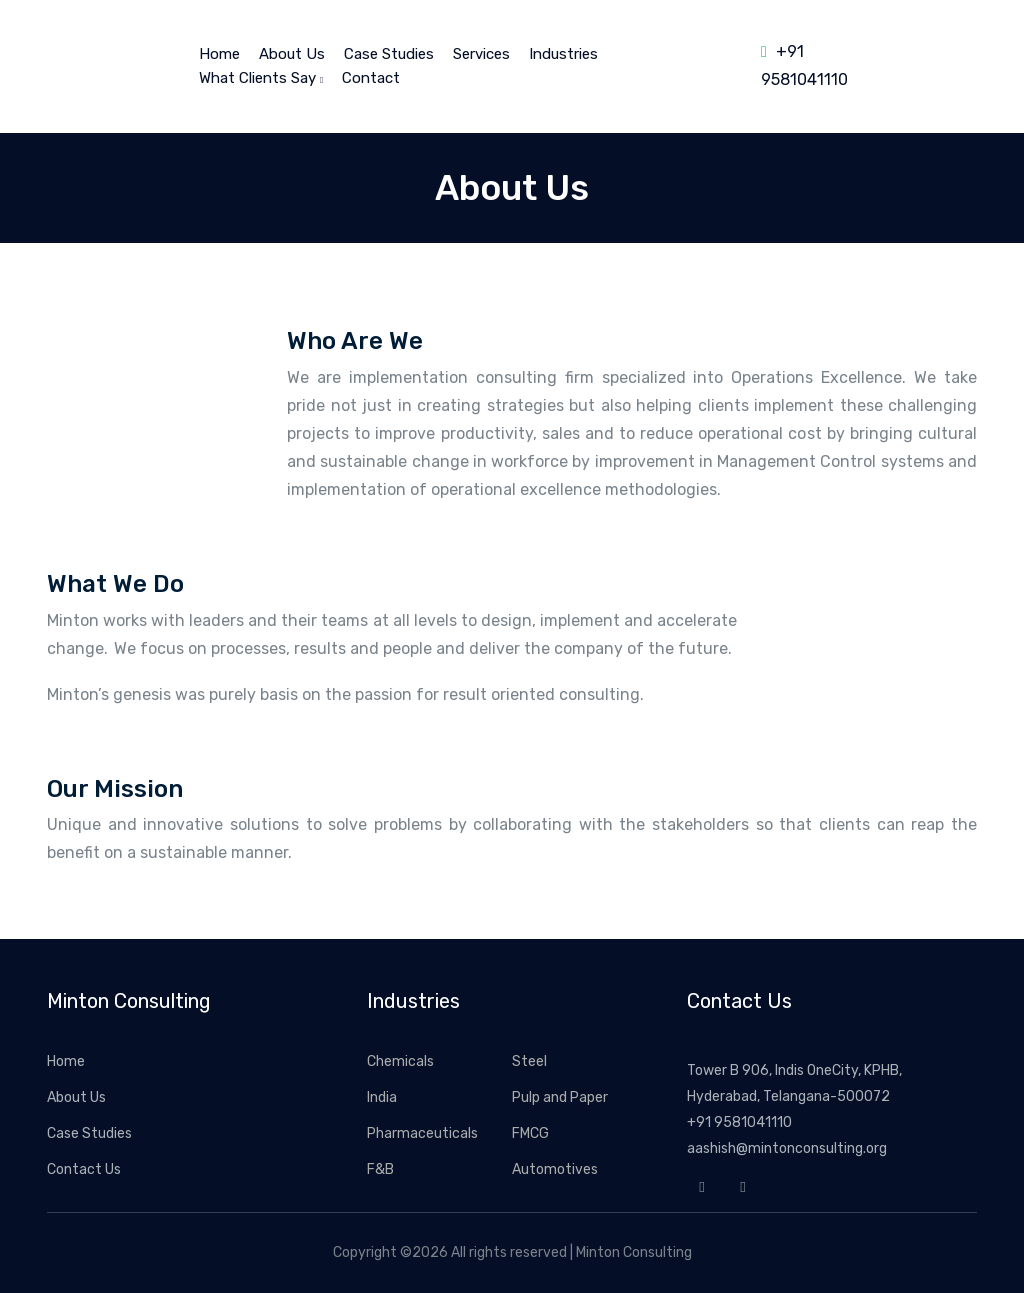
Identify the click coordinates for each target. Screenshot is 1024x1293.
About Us (292, 54)
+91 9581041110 (739, 1122)
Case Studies (389, 54)
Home (66, 1061)
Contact (371, 78)
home (219, 54)
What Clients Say (261, 78)
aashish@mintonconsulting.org (787, 1148)
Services (481, 54)
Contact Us (84, 1169)
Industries (563, 54)
